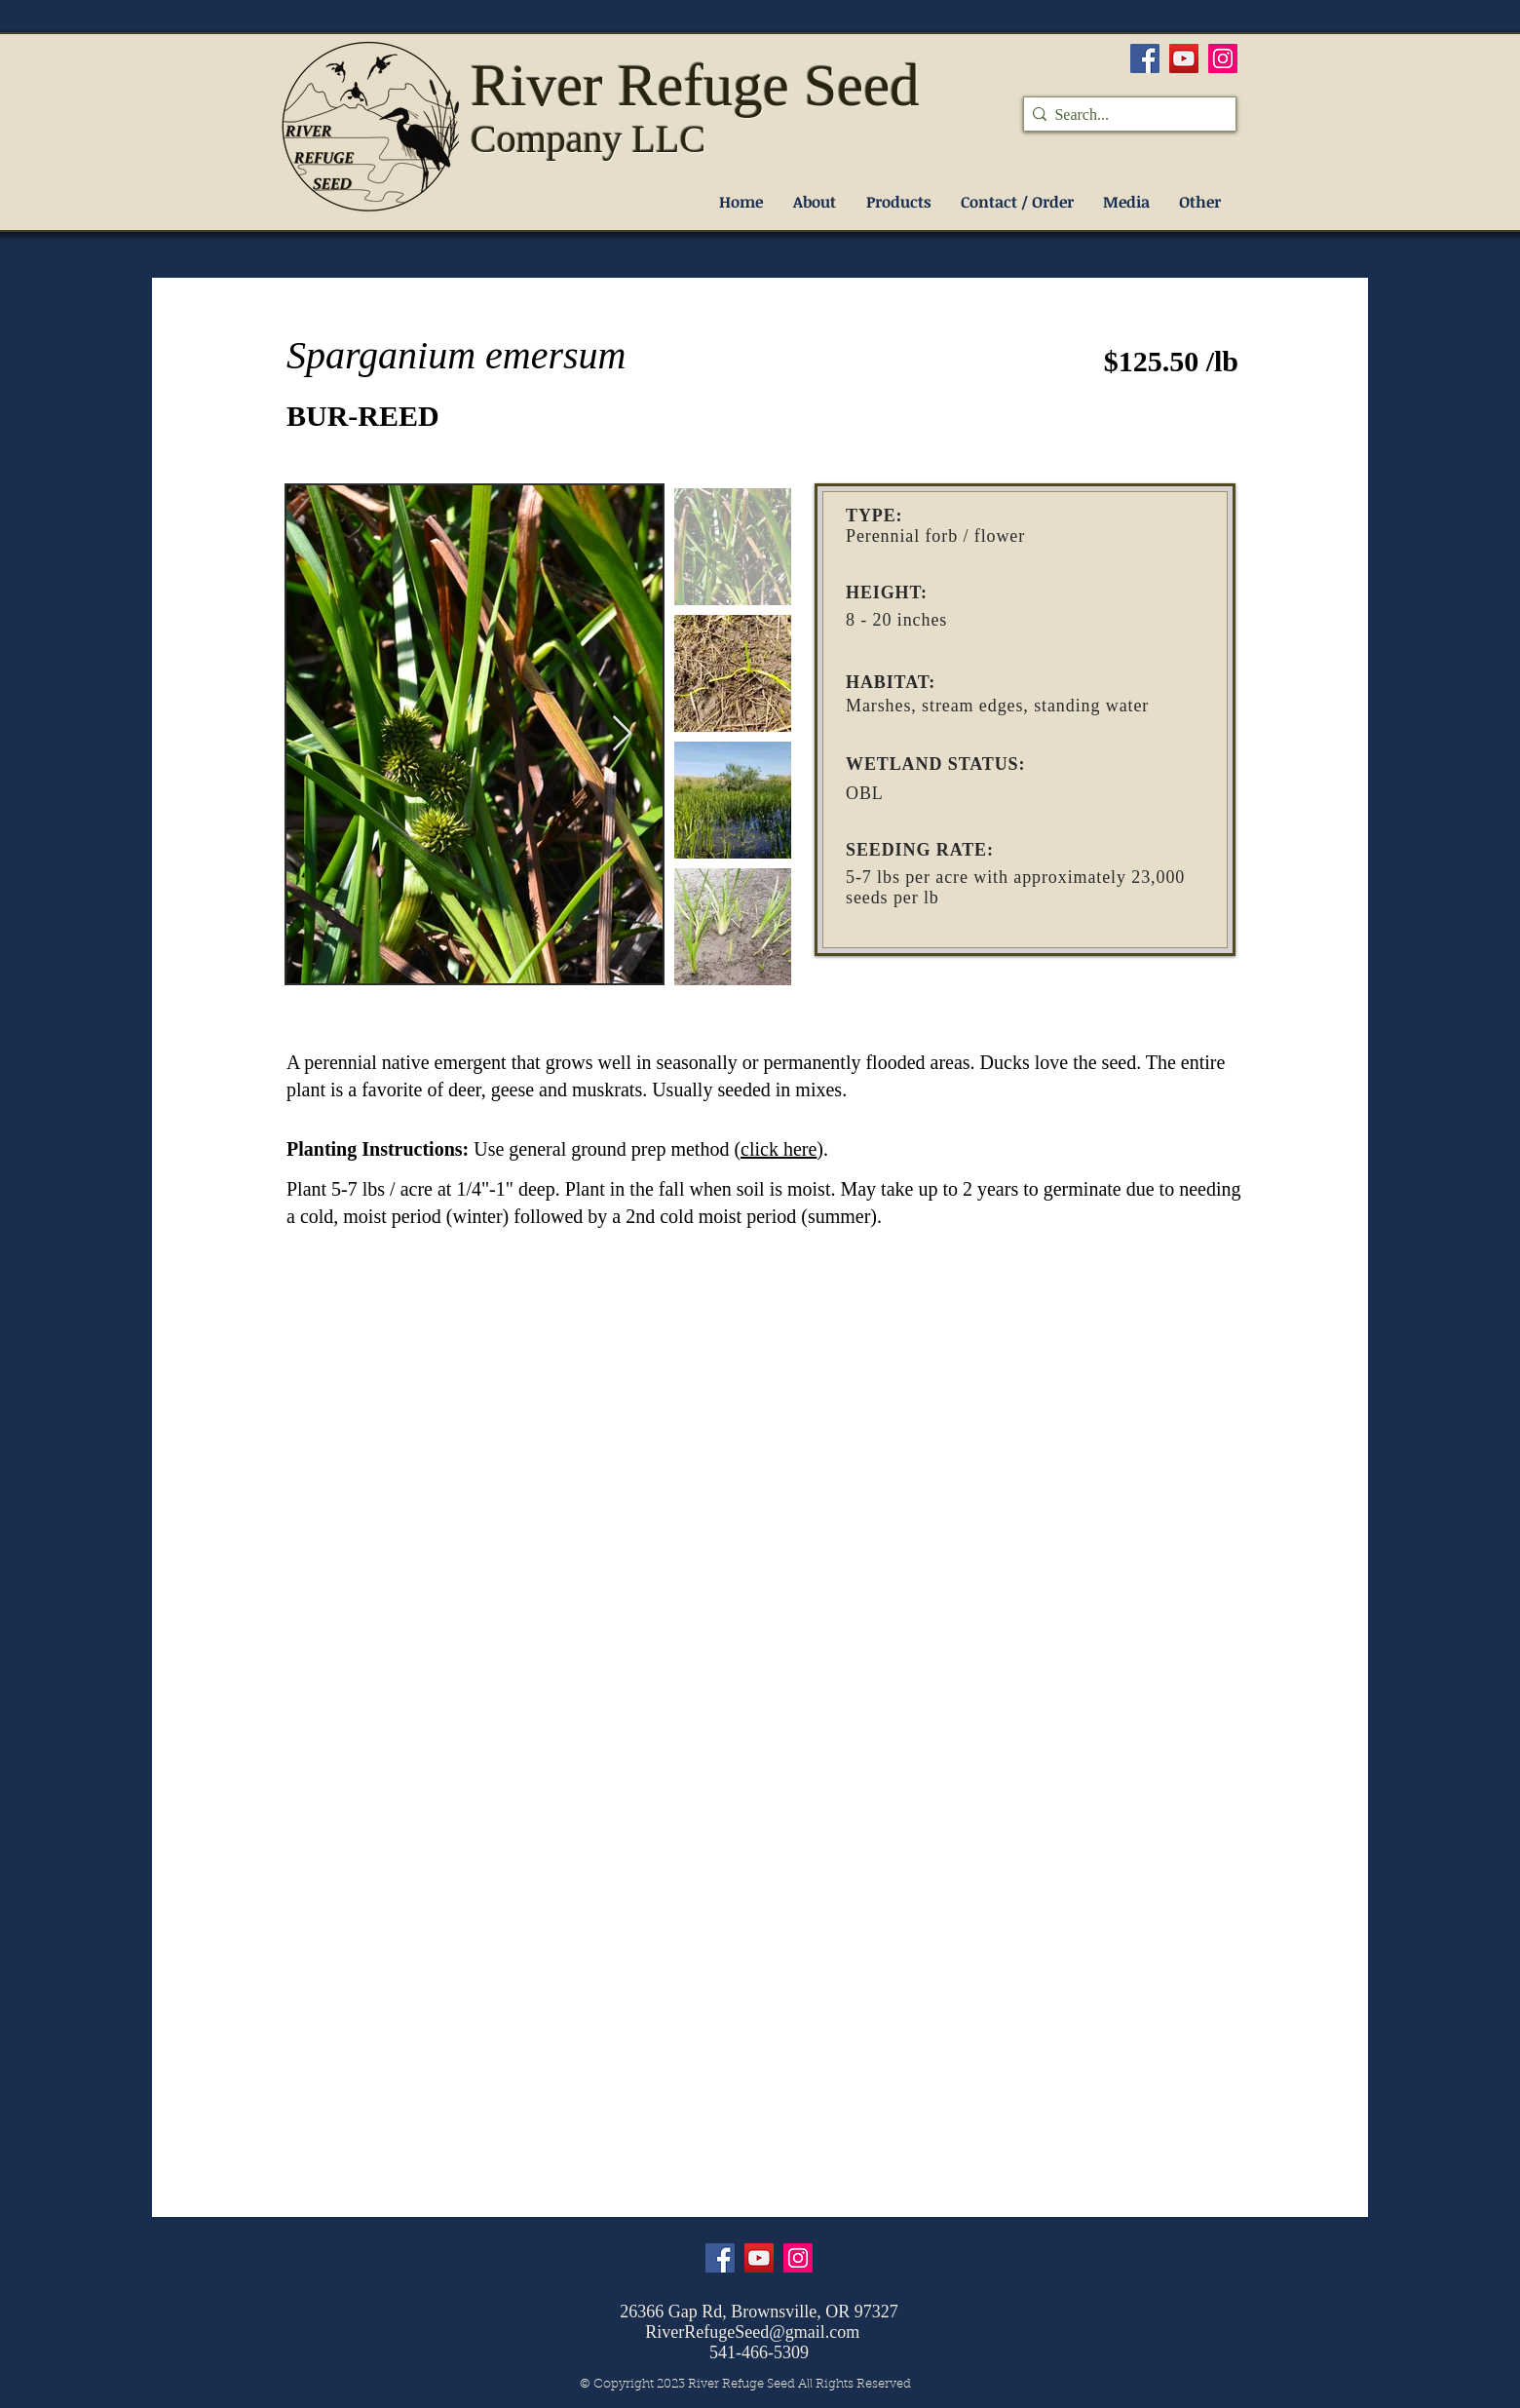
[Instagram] (1222, 58)
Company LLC (588, 139)
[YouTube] (1183, 58)
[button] (898, 202)
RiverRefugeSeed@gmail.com (752, 2332)
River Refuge (637, 85)
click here (779, 1149)
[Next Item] (622, 734)
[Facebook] (1144, 58)
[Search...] (1124, 115)
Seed (862, 85)
